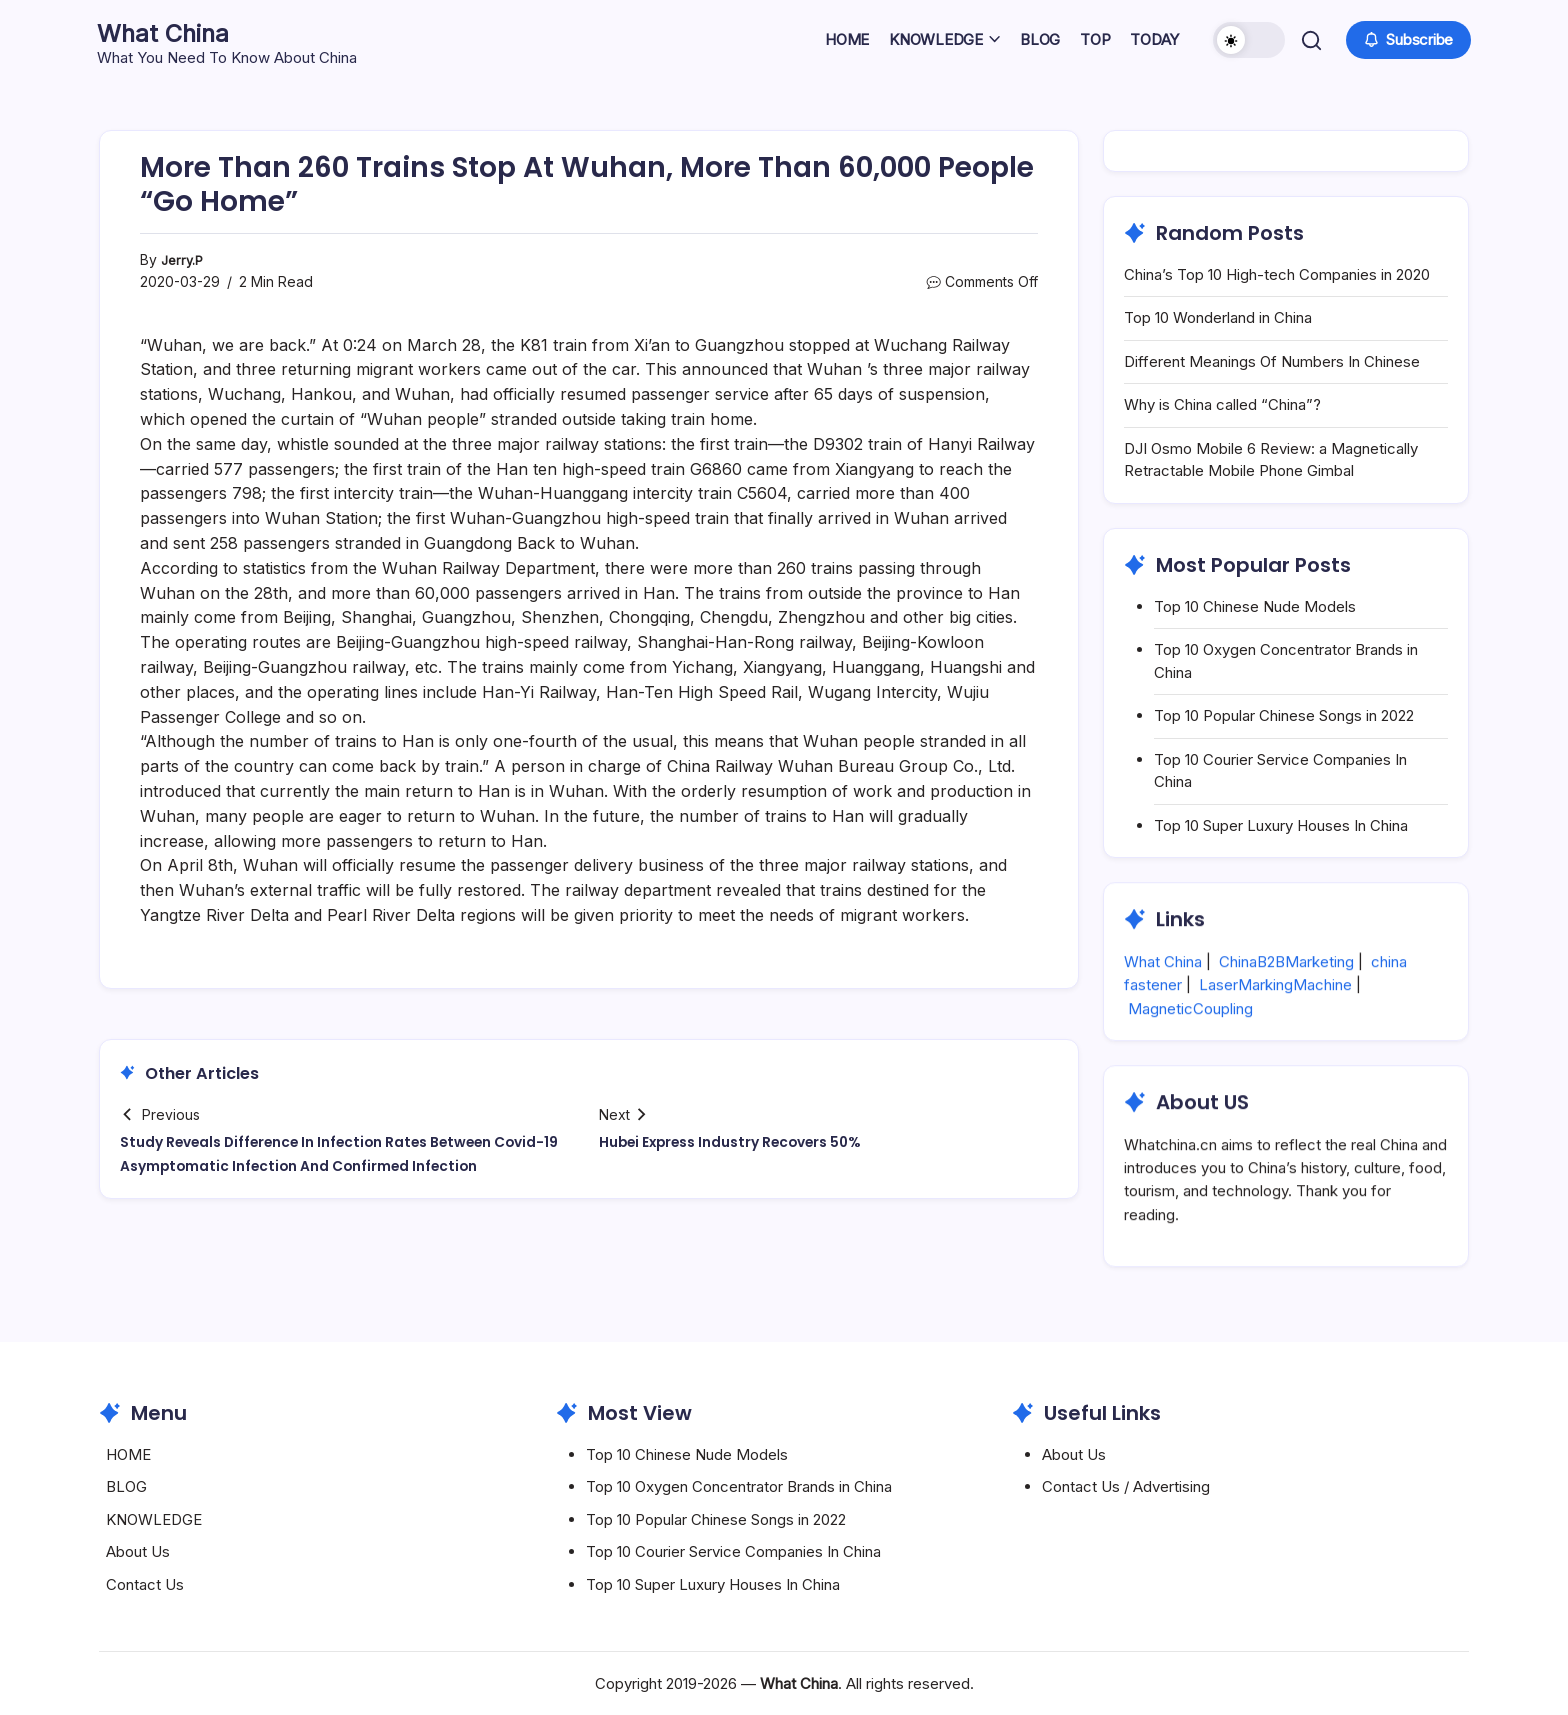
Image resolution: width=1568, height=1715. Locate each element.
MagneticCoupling (1190, 1055)
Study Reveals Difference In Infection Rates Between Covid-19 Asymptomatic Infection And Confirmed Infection (329, 1165)
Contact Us (145, 1584)
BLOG (126, 1486)
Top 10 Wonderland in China (1218, 317)
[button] (1247, 40)
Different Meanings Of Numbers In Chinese (1272, 361)
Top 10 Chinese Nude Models (1255, 606)
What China (179, 31)
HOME (128, 1454)
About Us (138, 1551)
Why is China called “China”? (1222, 404)
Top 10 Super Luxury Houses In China (1281, 825)
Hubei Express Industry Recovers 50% (747, 1141)
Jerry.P (184, 259)
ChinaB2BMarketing (1286, 1009)
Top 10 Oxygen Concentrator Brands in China (739, 1486)
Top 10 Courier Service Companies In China (733, 1551)
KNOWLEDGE (154, 1519)
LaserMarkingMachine (1275, 1032)
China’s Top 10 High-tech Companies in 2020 (1277, 274)
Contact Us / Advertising (1126, 1486)
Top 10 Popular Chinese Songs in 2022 (1284, 715)
